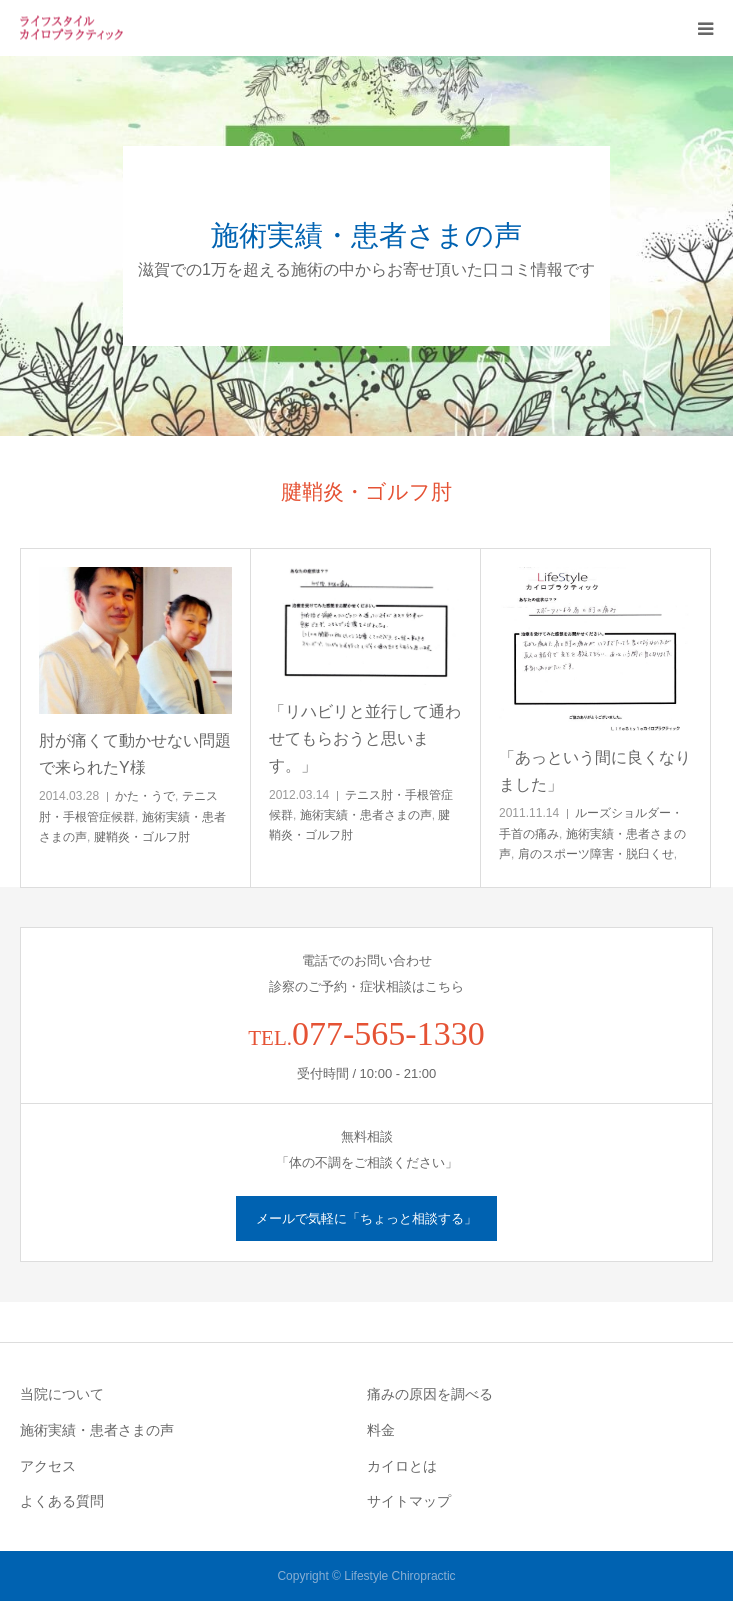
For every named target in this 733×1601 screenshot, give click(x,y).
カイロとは (402, 1466)
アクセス (48, 1466)
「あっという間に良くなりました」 (595, 771)
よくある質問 (62, 1501)
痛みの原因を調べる (430, 1394)
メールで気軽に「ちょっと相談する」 (366, 1218)
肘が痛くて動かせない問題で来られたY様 (135, 754)
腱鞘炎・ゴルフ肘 (142, 837)
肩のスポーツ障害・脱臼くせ (596, 854)
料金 (381, 1430)
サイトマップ (409, 1501)
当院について (62, 1394)
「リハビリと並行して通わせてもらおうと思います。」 (365, 738)
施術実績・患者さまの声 (366, 815)
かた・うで (145, 796)
